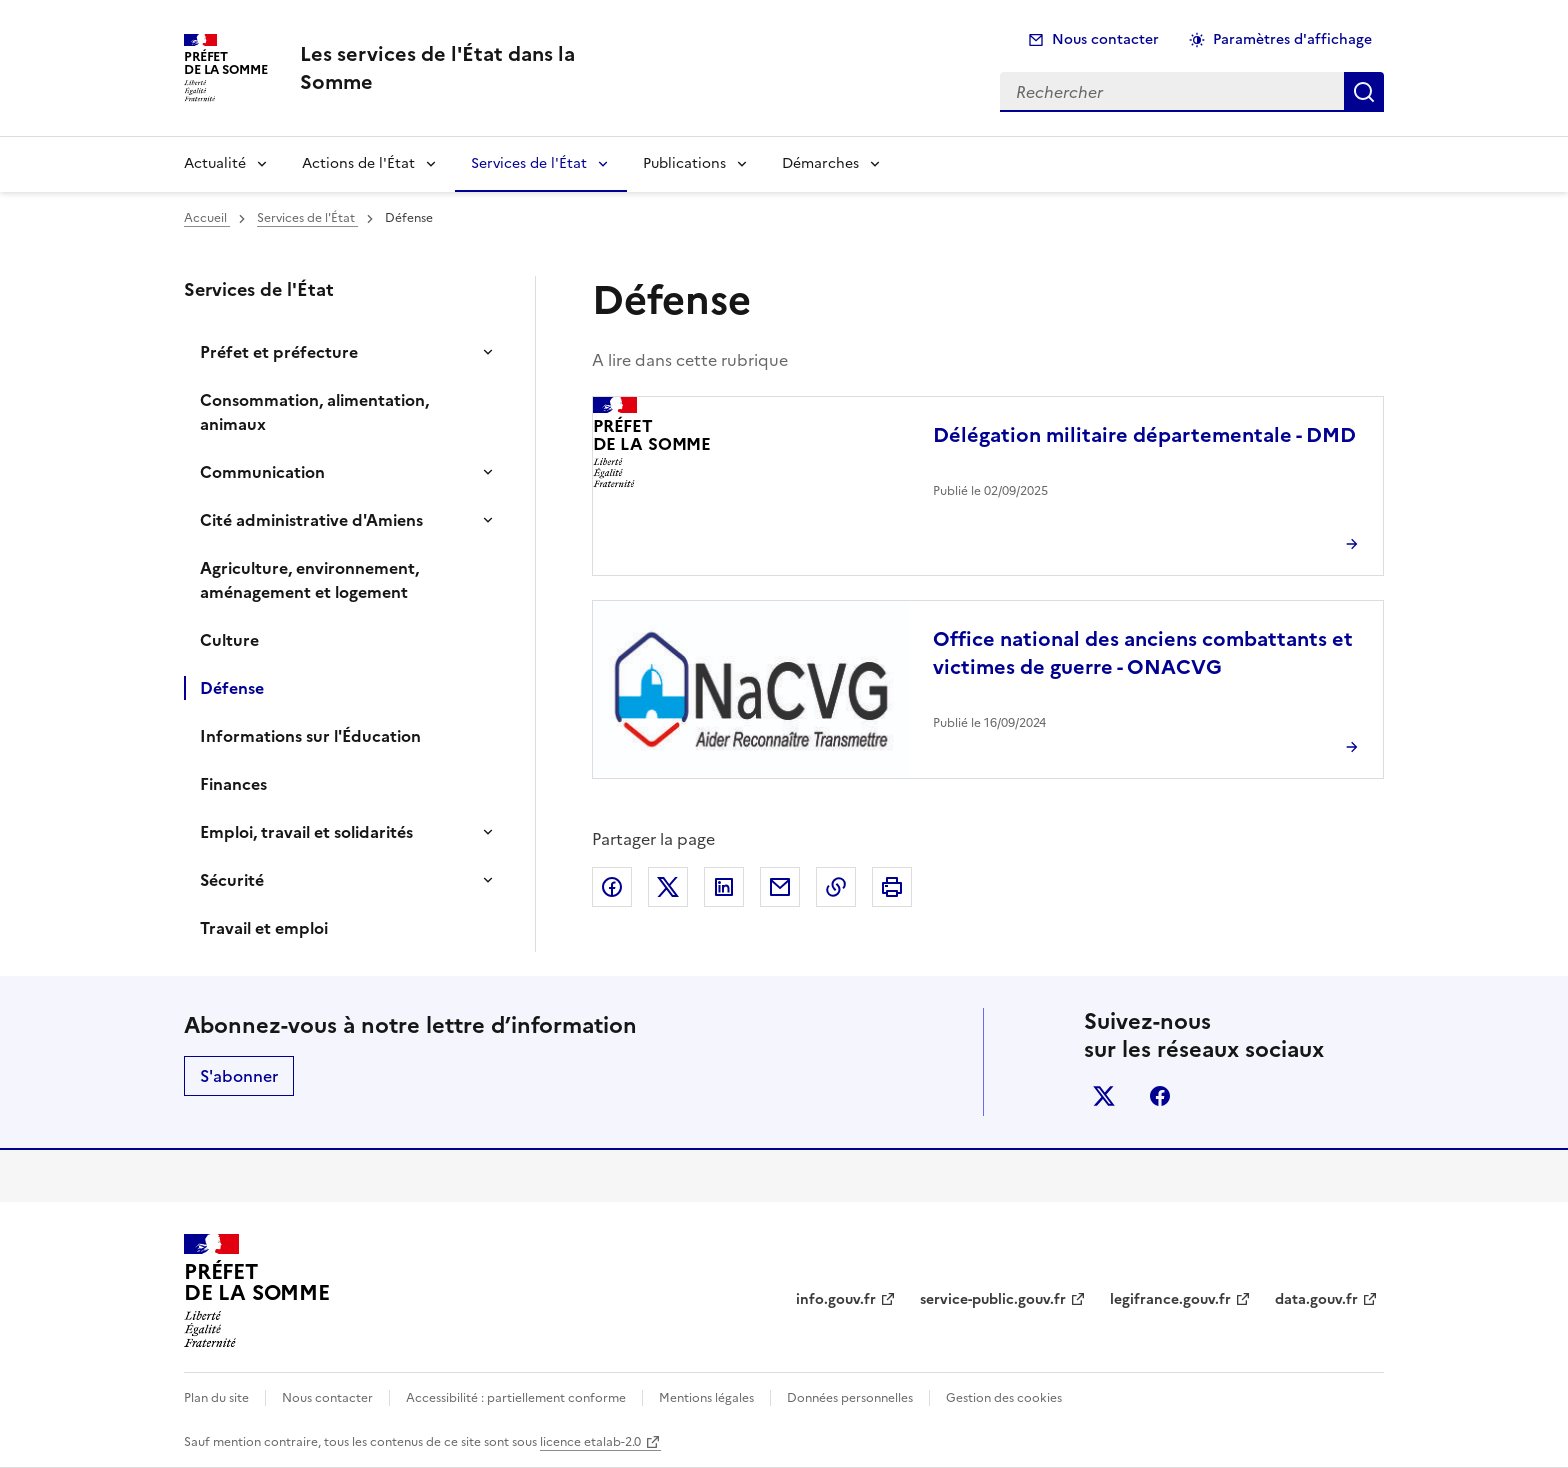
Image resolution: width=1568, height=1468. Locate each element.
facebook (1160, 1096)
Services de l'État (529, 163)
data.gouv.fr (1316, 1299)
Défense (232, 688)
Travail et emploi (264, 928)
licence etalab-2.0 (590, 1442)
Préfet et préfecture (279, 352)
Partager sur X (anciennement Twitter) (668, 887)
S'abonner (239, 1076)
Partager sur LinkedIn (724, 887)
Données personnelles (850, 1398)
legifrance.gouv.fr (1170, 1299)
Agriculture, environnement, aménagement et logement (309, 580)
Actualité (215, 163)
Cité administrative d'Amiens (311, 520)
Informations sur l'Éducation (310, 736)
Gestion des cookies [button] (1004, 1398)
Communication (262, 472)
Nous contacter (1105, 39)
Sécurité (232, 880)
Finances (233, 784)
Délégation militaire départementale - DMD (1144, 435)
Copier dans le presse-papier (836, 887)
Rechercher (1364, 92)
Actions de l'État (358, 163)
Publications (684, 163)
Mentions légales (706, 1398)
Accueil (207, 218)
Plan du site (216, 1398)
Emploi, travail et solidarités (306, 832)
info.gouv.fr (836, 1299)
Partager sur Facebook (612, 887)
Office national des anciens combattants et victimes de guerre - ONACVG (1143, 653)
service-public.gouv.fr (993, 1299)
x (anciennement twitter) (1104, 1096)
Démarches (820, 163)
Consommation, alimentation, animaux (314, 412)
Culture (229, 640)
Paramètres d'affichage (1292, 39)
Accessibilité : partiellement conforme (516, 1398)
